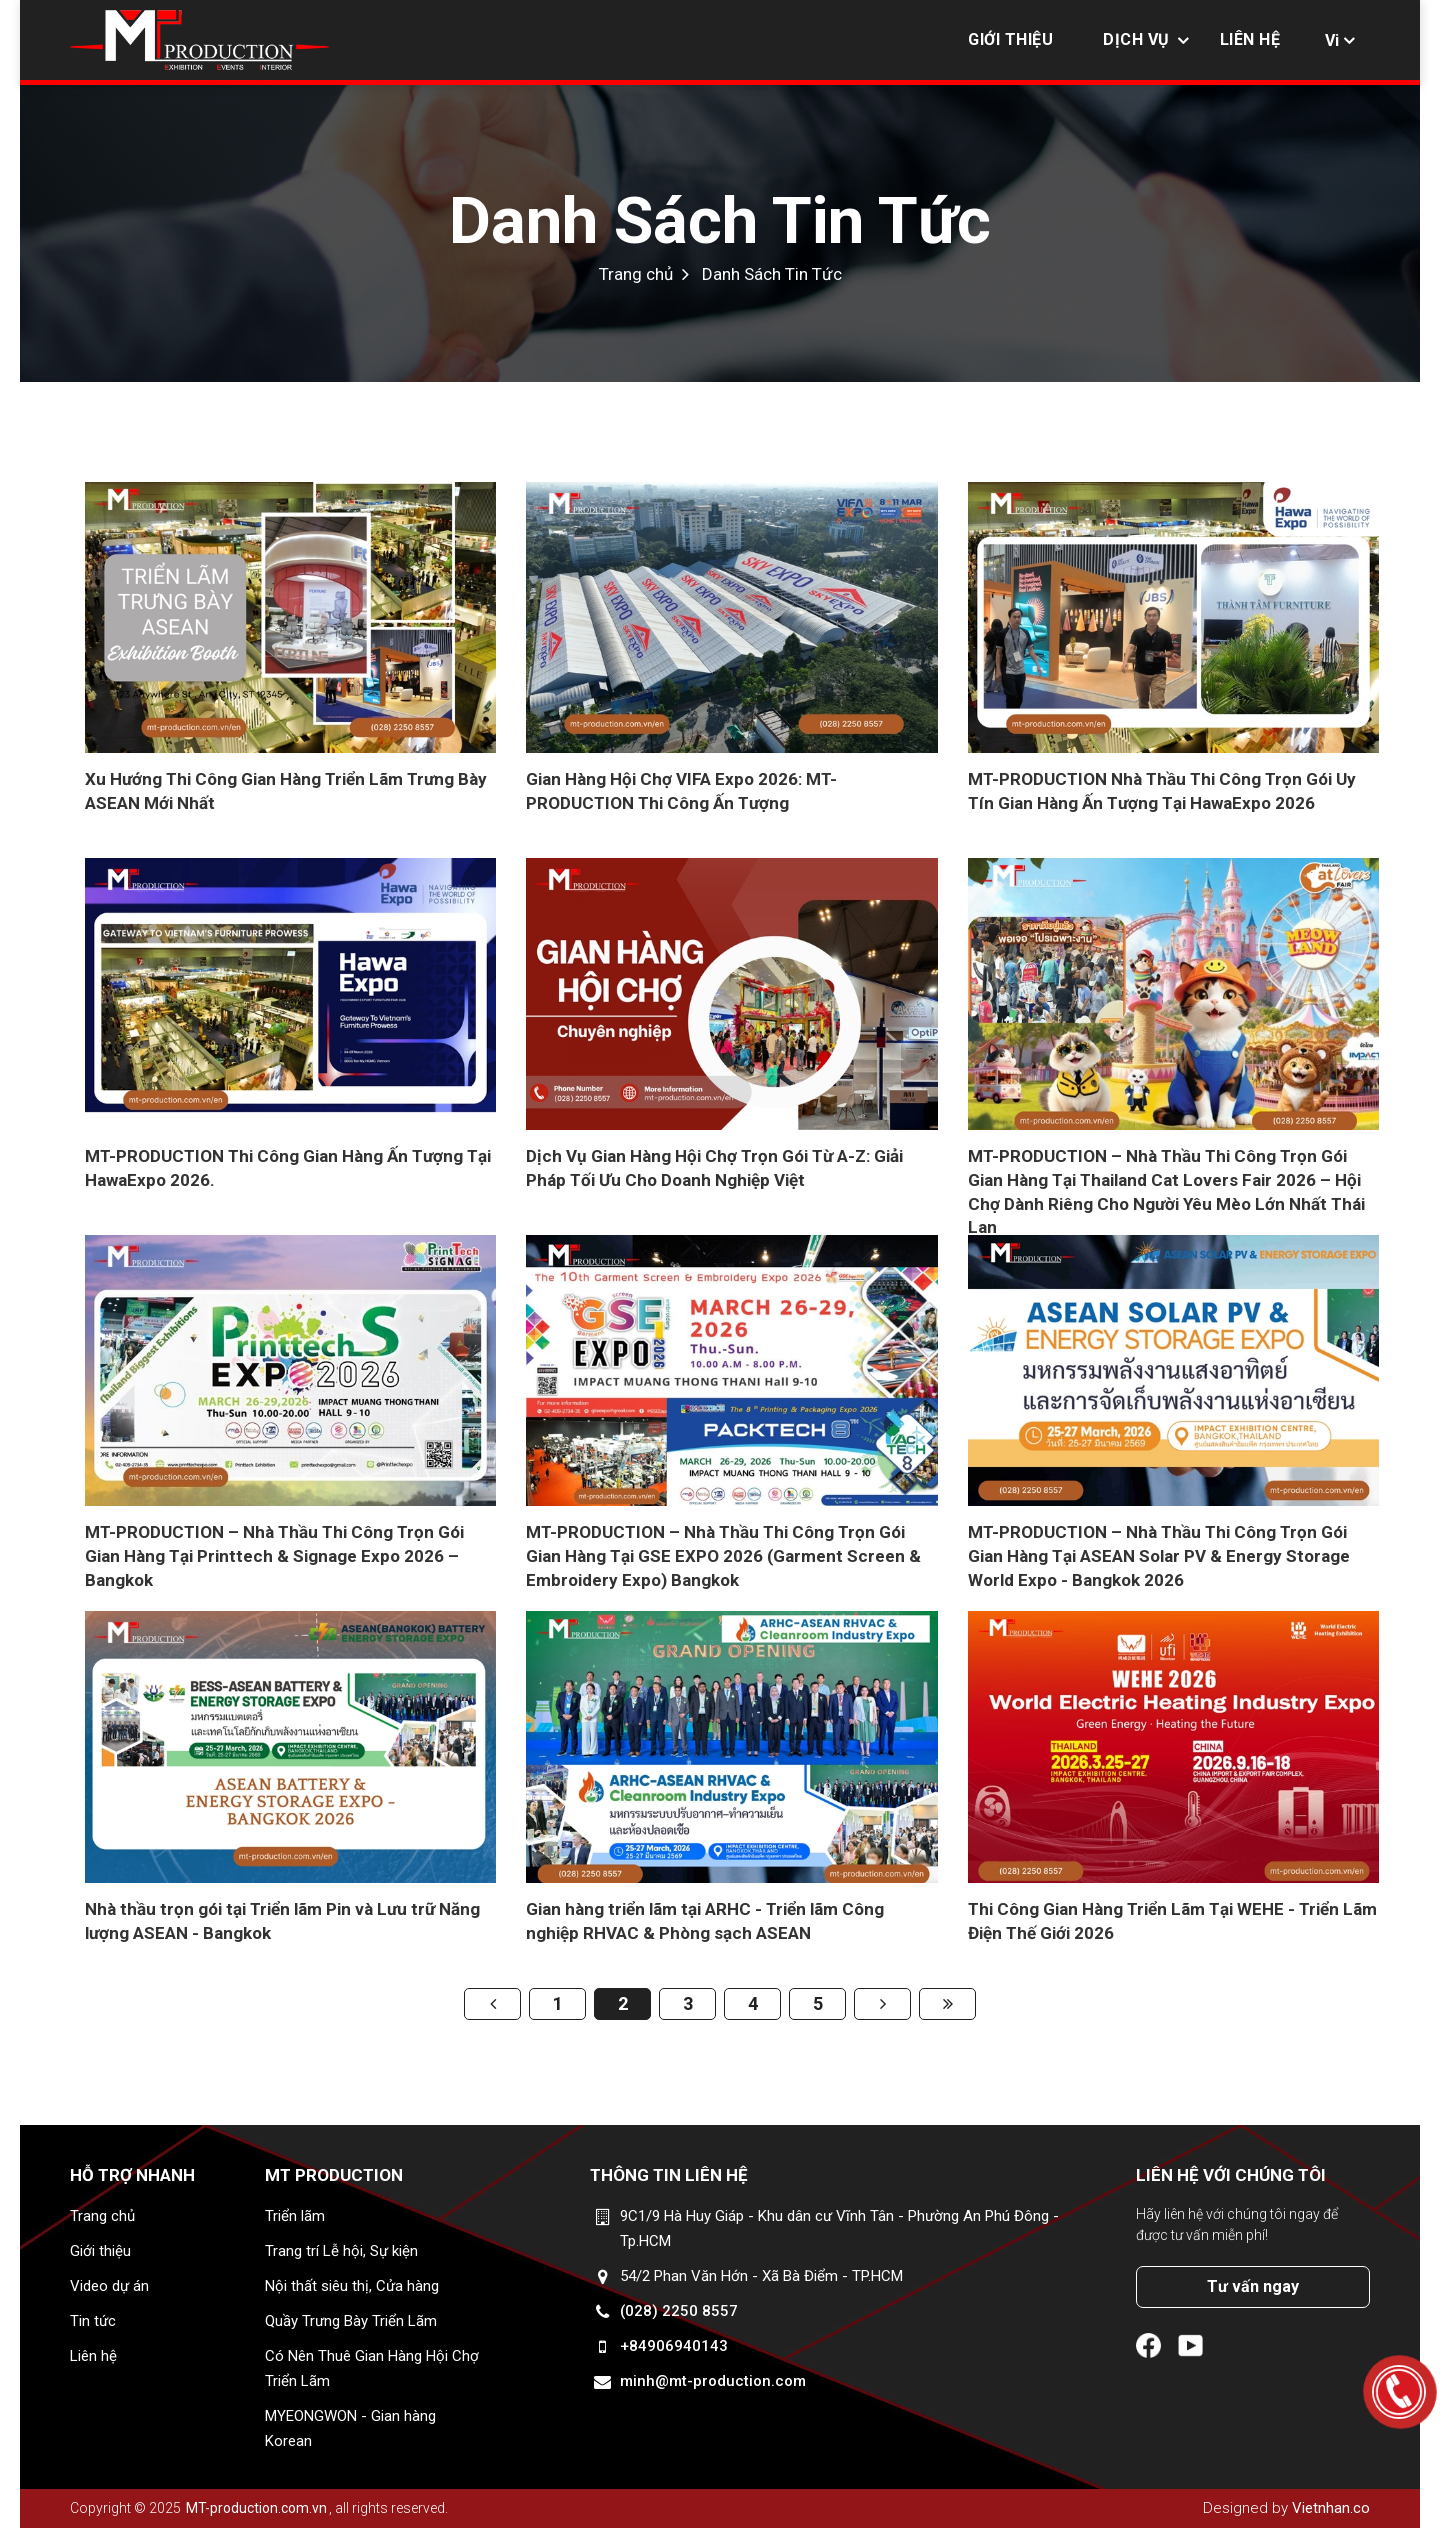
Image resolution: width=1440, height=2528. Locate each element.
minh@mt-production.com (713, 2381)
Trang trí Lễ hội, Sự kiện (341, 2251)
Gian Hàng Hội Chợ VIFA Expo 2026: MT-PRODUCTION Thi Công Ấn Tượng (681, 791)
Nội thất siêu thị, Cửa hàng (352, 2286)
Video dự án (109, 2286)
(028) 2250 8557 (679, 2311)
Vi (1332, 40)
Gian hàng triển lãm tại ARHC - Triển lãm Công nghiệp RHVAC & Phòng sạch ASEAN (705, 1921)
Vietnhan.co (1331, 2508)
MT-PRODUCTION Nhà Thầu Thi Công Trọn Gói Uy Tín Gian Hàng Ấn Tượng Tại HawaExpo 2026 (1162, 791)
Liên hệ (1250, 39)
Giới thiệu (1010, 39)
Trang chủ (102, 2216)
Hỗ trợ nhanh (132, 2175)
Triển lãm (295, 2216)
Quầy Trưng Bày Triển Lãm (351, 2321)
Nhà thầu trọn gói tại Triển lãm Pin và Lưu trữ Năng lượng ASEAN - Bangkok (282, 1921)
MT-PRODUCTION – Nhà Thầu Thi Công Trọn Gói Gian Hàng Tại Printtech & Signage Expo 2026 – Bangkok (274, 1556)
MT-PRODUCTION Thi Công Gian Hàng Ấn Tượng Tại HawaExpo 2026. (288, 1168)
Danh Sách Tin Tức (720, 221)
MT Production (334, 2175)
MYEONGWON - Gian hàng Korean (350, 2428)
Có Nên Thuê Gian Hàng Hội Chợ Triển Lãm (372, 2368)
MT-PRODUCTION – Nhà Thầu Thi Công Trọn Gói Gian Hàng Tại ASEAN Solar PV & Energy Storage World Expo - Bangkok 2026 (1159, 1556)
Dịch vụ (1136, 39)
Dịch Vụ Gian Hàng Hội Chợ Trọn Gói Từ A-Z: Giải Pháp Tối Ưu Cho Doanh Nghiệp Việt (714, 1168)
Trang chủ (636, 274)
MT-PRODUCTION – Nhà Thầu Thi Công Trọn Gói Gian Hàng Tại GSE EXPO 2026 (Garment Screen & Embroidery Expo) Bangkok (723, 1556)
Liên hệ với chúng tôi (1231, 2175)
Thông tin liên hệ (669, 2175)
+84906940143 (674, 2346)
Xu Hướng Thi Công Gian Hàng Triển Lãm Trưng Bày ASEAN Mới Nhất (286, 791)
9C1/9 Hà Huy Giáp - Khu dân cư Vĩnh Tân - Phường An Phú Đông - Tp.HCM (839, 2228)
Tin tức (93, 2321)
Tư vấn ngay (1253, 2286)
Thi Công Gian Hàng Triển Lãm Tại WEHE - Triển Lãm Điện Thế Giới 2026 (1172, 1921)
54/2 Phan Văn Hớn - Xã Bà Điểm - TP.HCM (761, 2276)
